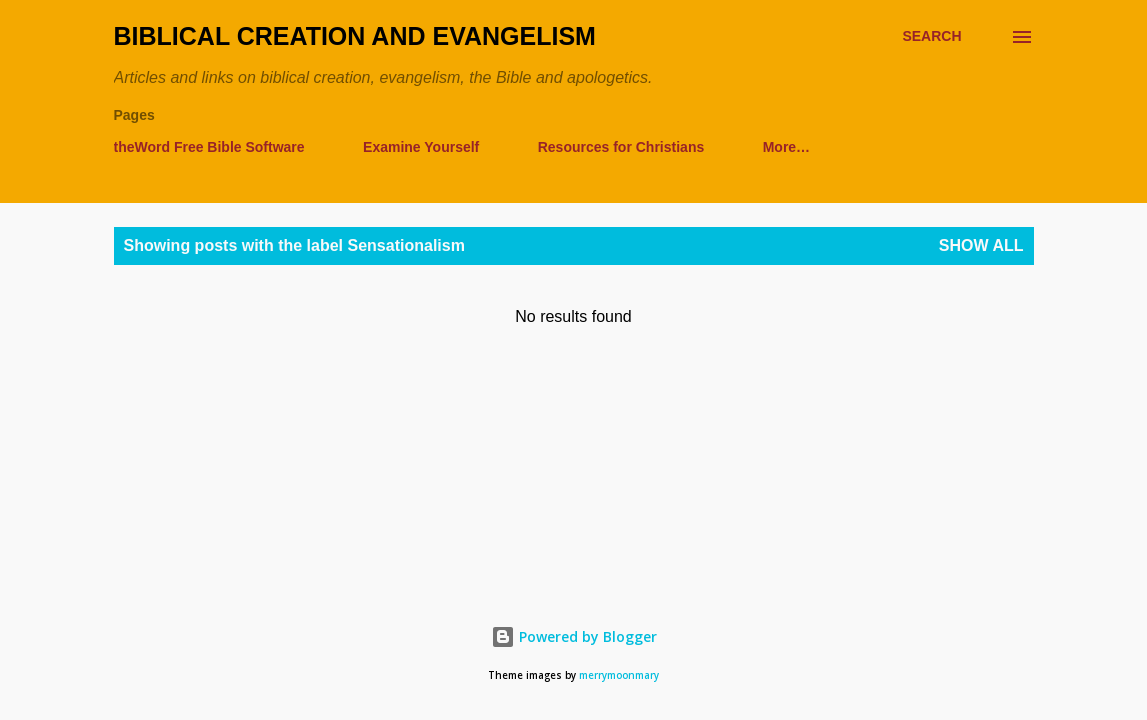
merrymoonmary (619, 675)
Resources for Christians (621, 147)
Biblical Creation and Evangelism (355, 36)
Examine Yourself (421, 147)
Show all (981, 245)
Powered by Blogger (574, 636)
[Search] (931, 36)
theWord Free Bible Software (209, 147)
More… (786, 147)
